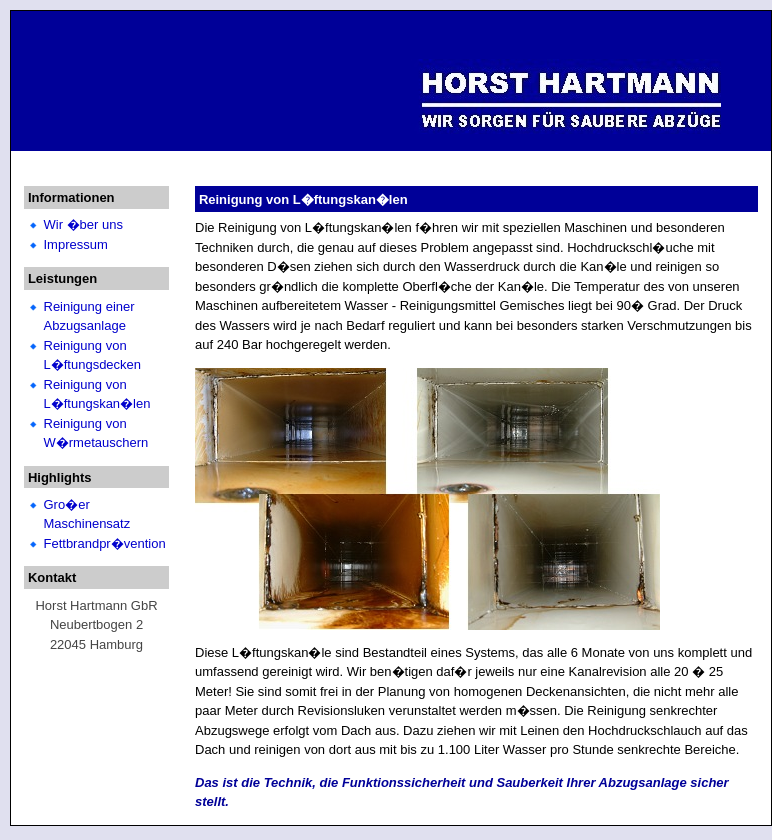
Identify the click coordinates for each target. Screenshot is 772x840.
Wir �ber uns (83, 224)
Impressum (76, 244)
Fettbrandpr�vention (105, 543)
